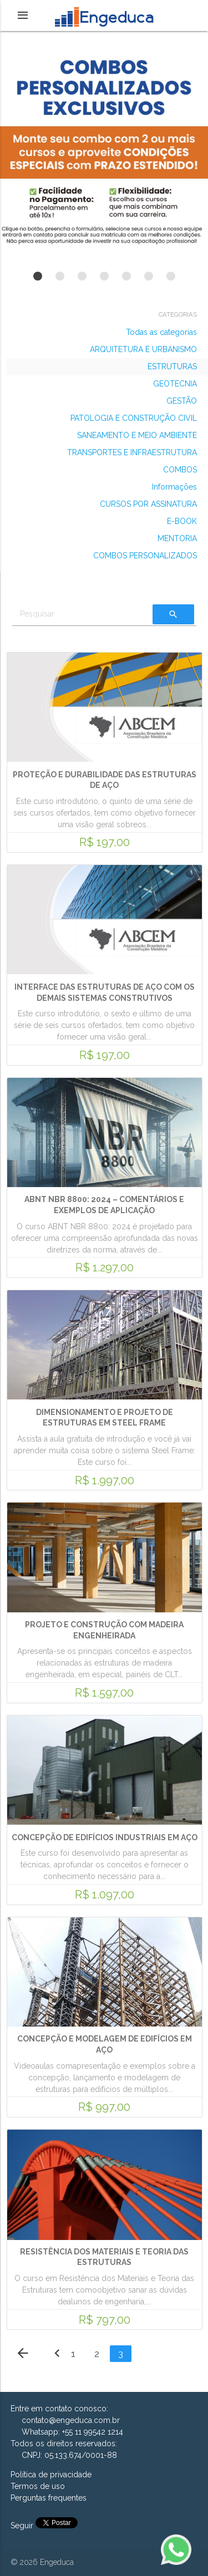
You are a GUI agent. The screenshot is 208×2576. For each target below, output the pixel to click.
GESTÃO (181, 400)
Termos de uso (38, 2486)
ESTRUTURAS (172, 366)
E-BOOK (182, 521)
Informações (174, 486)
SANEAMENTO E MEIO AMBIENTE (137, 435)
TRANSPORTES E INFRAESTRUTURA (132, 452)
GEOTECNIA (175, 383)
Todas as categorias (161, 332)
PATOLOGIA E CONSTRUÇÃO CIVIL (133, 418)
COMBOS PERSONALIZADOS (145, 555)
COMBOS (180, 469)
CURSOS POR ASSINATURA (148, 504)
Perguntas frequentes (49, 2497)
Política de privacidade (51, 2474)
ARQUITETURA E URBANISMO (143, 349)
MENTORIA (177, 538)
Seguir (23, 2525)
